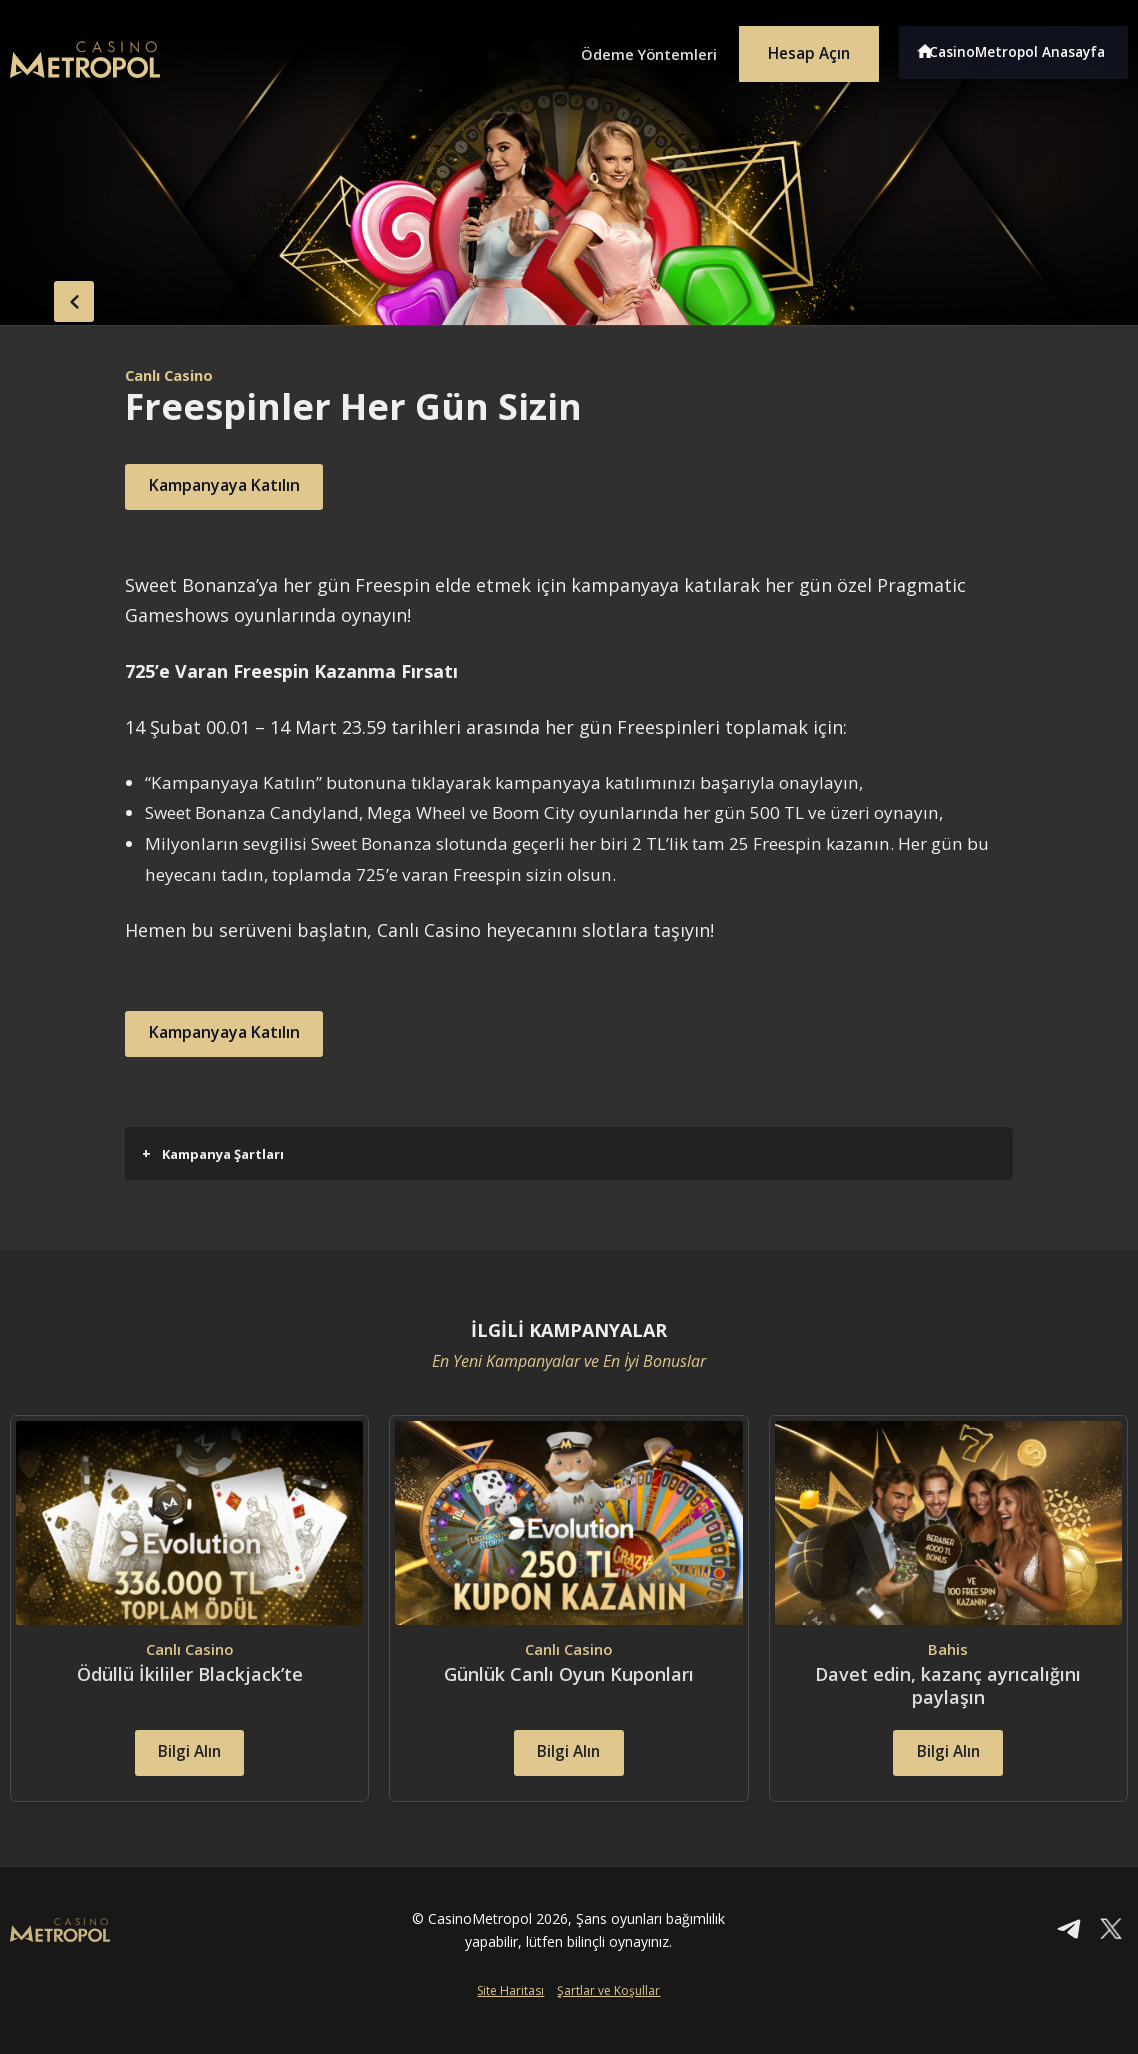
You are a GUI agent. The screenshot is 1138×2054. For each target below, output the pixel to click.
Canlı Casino (174, 375)
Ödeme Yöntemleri (623, 48)
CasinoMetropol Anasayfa (1023, 48)
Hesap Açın (798, 48)
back (50, 297)
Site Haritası (510, 2020)
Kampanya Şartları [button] (213, 1153)
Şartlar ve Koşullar (608, 2020)
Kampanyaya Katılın (243, 487)
